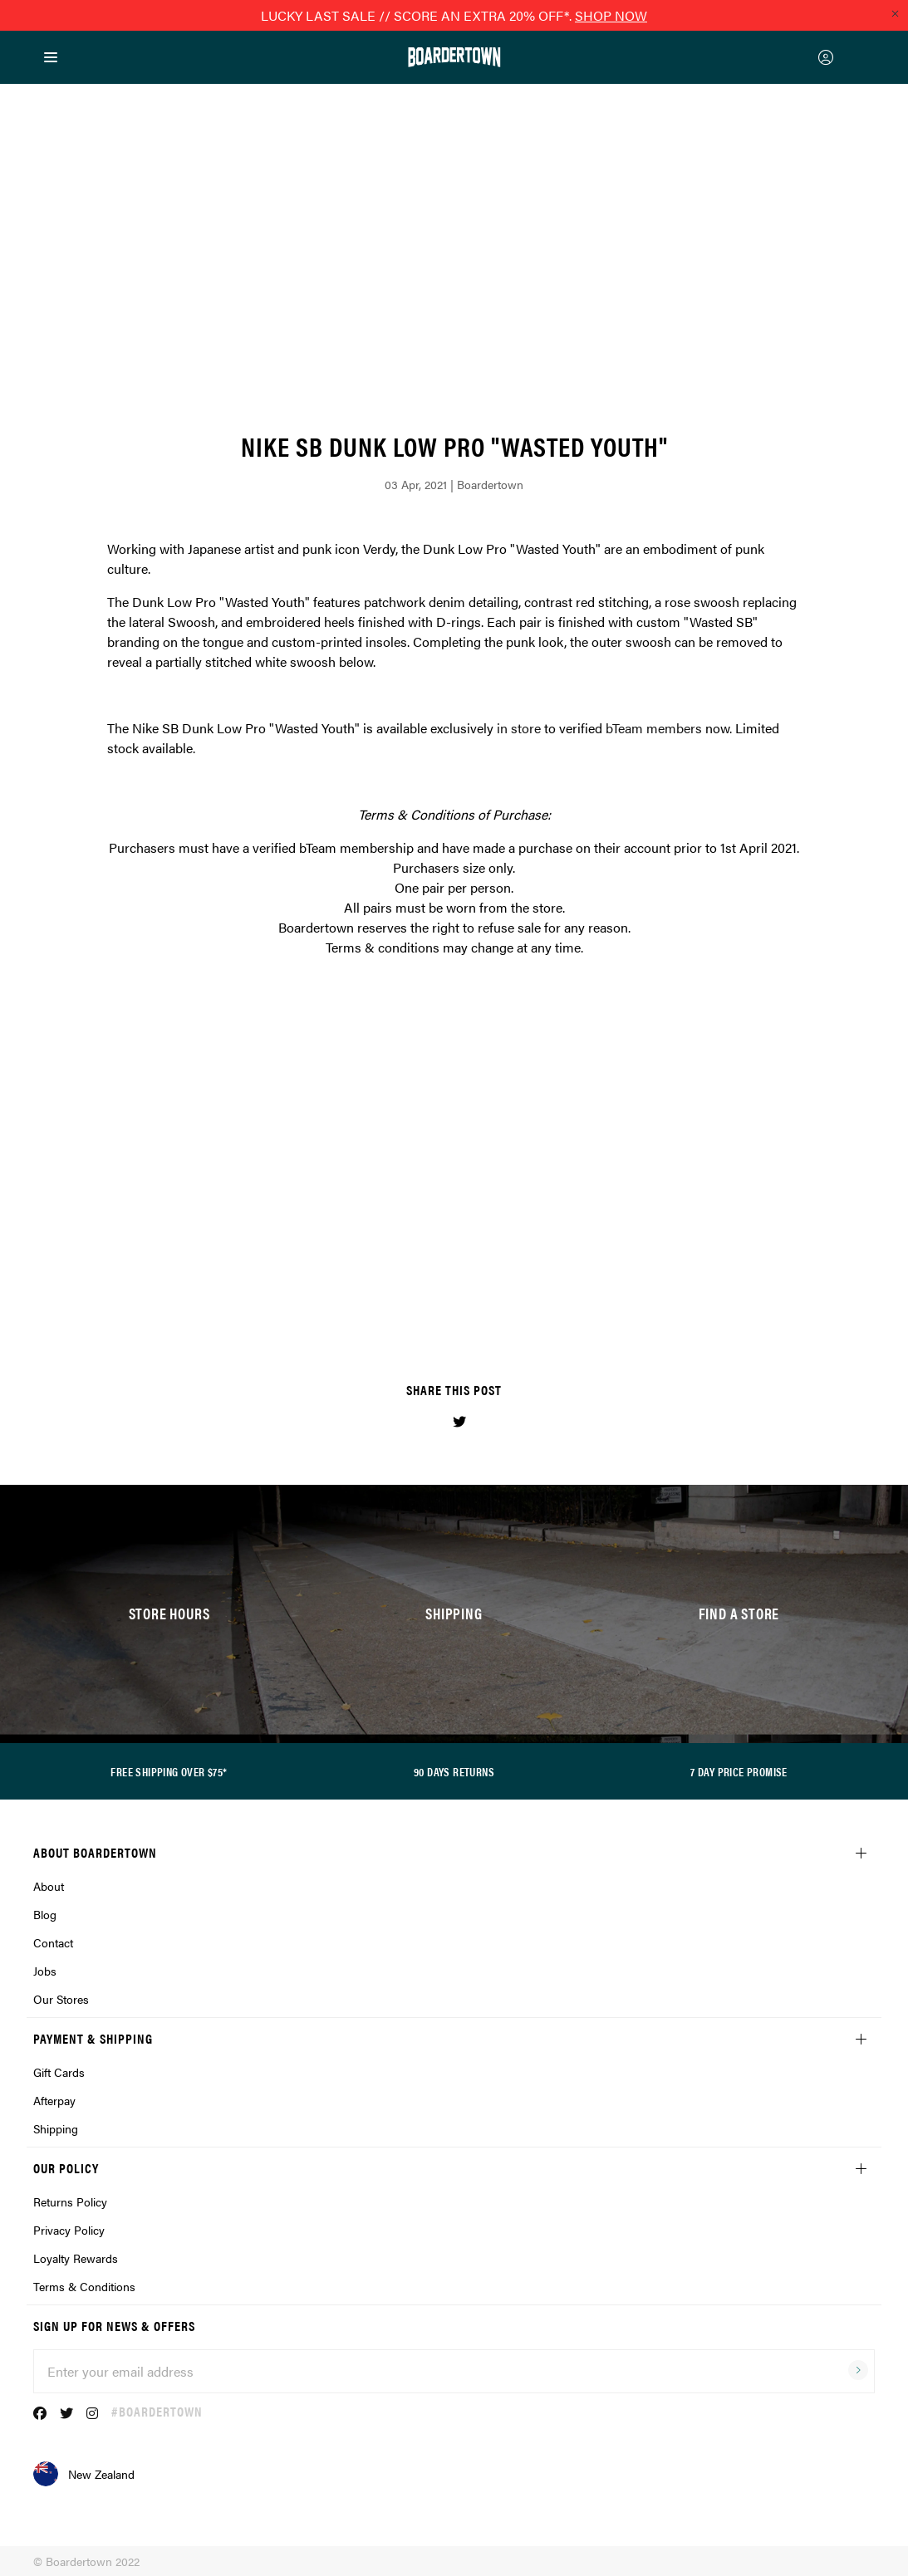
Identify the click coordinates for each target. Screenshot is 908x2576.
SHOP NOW (611, 15)
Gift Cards (59, 2072)
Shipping (55, 2128)
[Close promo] (894, 13)
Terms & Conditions (84, 2286)
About (48, 1886)
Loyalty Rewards (75, 2258)
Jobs (44, 1970)
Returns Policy (70, 2201)
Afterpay (54, 2100)
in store (519, 727)
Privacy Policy (69, 2229)
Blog (44, 1914)
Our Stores (61, 1999)
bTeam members (654, 727)
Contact (53, 1942)
